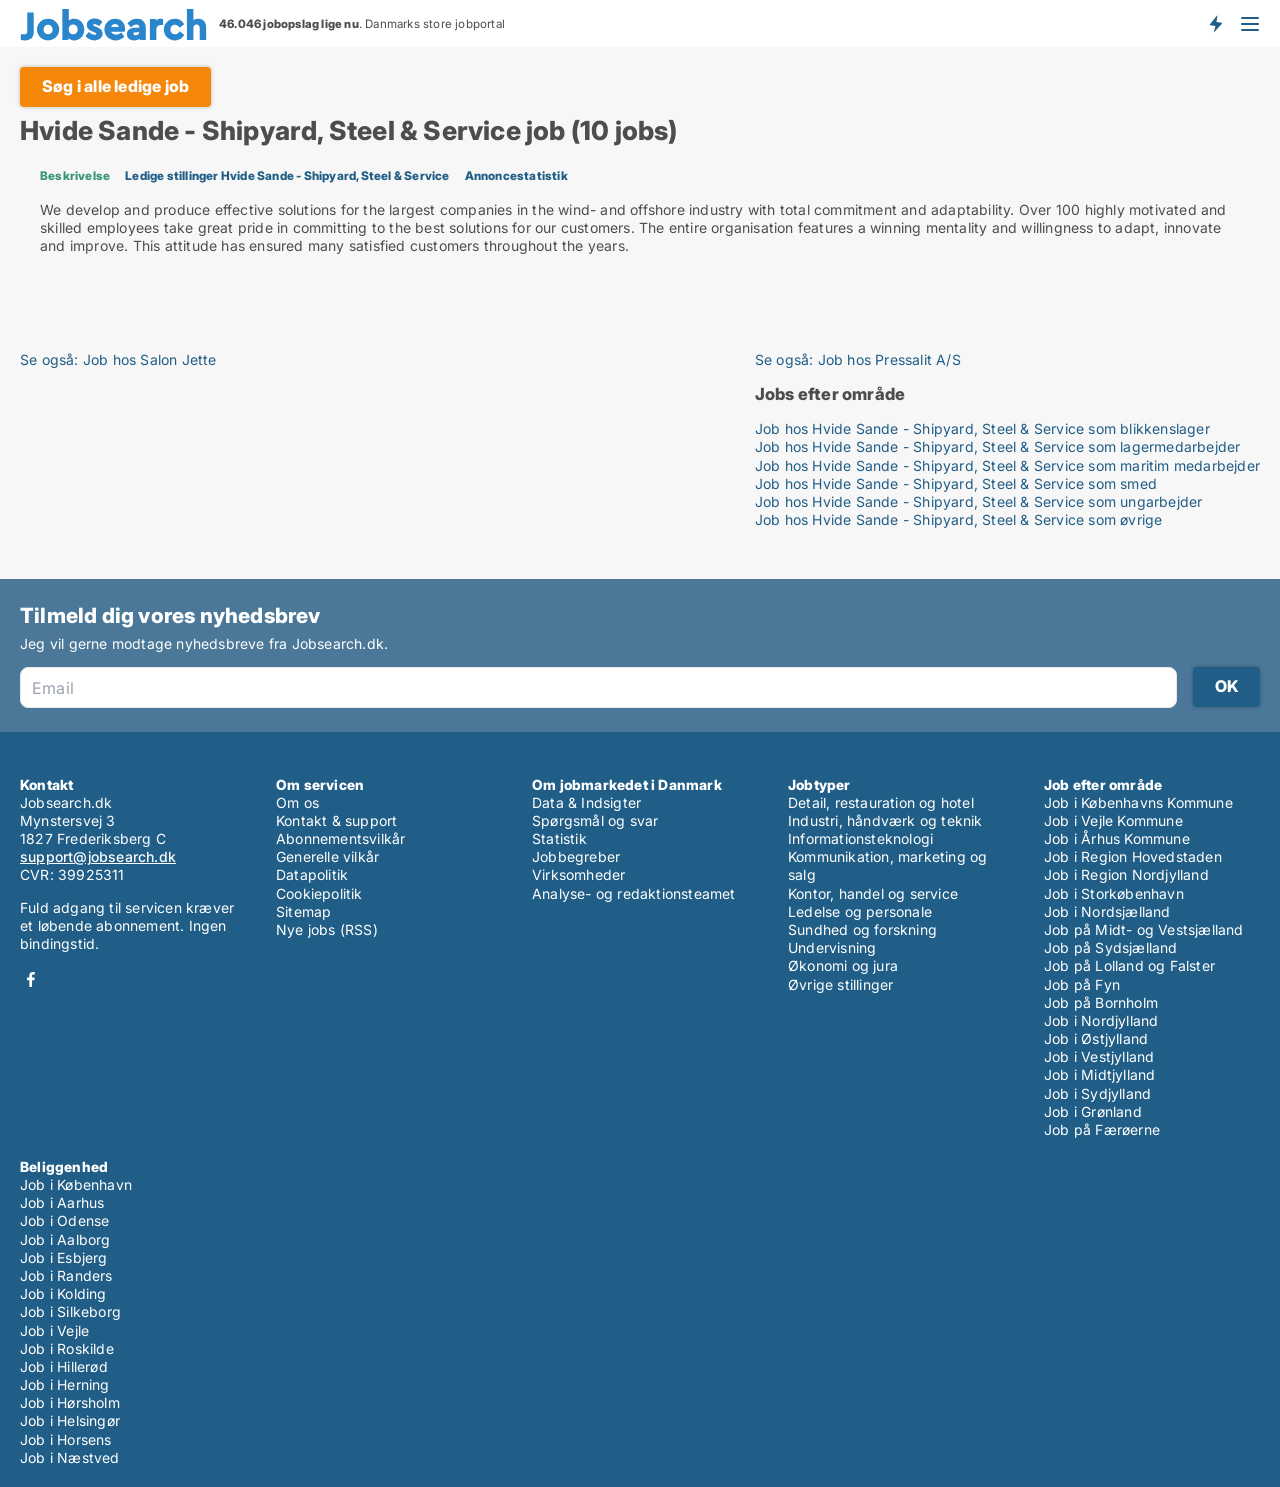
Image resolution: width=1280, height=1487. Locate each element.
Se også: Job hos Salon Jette (118, 359)
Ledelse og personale (860, 911)
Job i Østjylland (1096, 1038)
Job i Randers (66, 1275)
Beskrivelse (75, 175)
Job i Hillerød (64, 1366)
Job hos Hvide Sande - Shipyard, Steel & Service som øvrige (959, 519)
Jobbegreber (576, 856)
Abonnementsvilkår (340, 838)
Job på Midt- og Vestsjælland (1144, 929)
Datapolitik (312, 874)
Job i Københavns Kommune (1138, 802)
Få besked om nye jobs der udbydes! (1215, 23)
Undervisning (832, 947)
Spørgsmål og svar (595, 820)
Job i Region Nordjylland (1126, 874)
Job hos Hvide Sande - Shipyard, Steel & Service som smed (956, 483)
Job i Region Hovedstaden (1133, 856)
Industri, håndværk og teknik (885, 820)
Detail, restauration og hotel (881, 802)
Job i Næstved (70, 1457)
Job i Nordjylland (1101, 1020)
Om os (297, 802)
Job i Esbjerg (64, 1257)
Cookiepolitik (319, 893)
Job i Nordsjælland (1107, 911)
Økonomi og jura (843, 965)
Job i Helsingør (70, 1420)
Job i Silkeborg (70, 1311)
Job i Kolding (63, 1293)
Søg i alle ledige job (115, 86)
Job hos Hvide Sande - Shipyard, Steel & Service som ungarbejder (979, 501)
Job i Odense (64, 1220)
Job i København (76, 1184)
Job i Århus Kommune (1117, 838)
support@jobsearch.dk (98, 856)
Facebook (31, 979)
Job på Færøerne (1102, 1129)
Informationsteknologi (860, 838)
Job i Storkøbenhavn (1114, 893)
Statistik (559, 838)
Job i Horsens (66, 1439)
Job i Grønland (1093, 1111)
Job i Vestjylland (1099, 1056)
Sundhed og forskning (862, 929)
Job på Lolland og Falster (1129, 965)
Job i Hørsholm (70, 1402)
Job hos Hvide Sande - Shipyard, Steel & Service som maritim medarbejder (1007, 465)
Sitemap (303, 911)
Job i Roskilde (67, 1348)
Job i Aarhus (62, 1202)
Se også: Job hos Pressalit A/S (858, 359)
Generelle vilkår (327, 856)
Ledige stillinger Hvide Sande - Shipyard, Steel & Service (287, 175)
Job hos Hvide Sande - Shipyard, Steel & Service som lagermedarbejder (998, 446)
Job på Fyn (1082, 984)
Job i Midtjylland (1099, 1074)
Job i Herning (65, 1384)
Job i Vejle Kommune (1113, 820)
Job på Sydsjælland (1111, 947)
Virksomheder (578, 874)
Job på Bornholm (1101, 1002)
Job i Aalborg (65, 1239)
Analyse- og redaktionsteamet (634, 893)
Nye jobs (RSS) (327, 929)
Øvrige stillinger (840, 984)
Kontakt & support (336, 820)
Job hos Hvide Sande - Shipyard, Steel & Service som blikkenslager (982, 428)
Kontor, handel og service (873, 893)
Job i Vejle (54, 1330)
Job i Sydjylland (1097, 1093)
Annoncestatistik (516, 175)
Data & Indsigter (586, 802)
